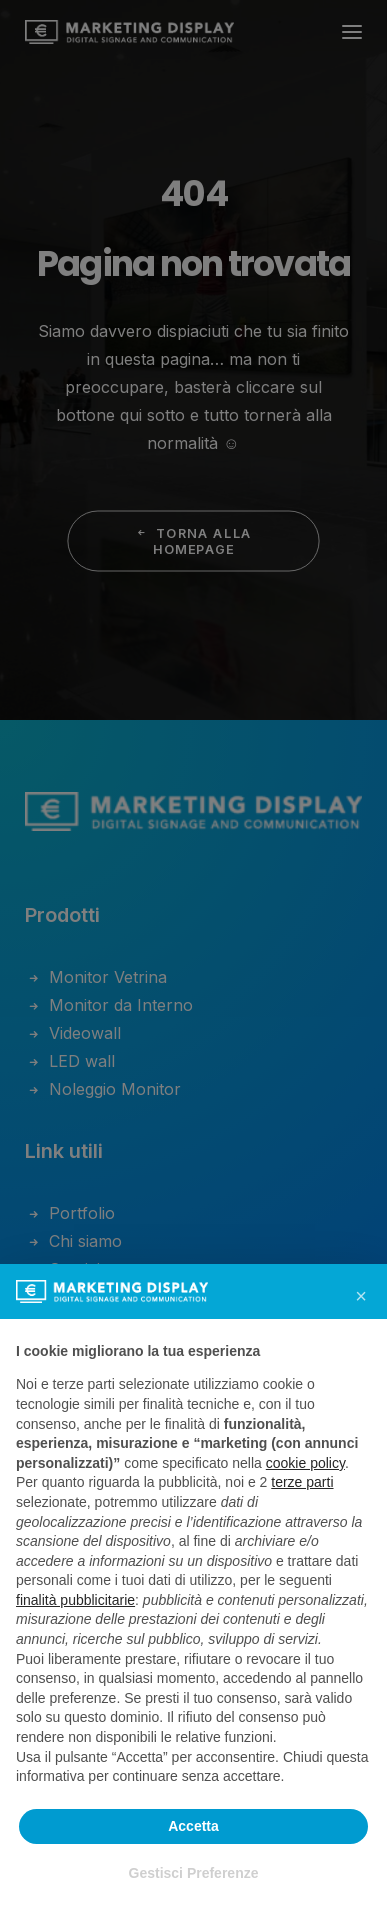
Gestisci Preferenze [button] (194, 1873)
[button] (361, 1296)
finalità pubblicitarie (75, 1600)
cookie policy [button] (305, 1463)
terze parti (302, 1482)
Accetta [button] (193, 1826)
